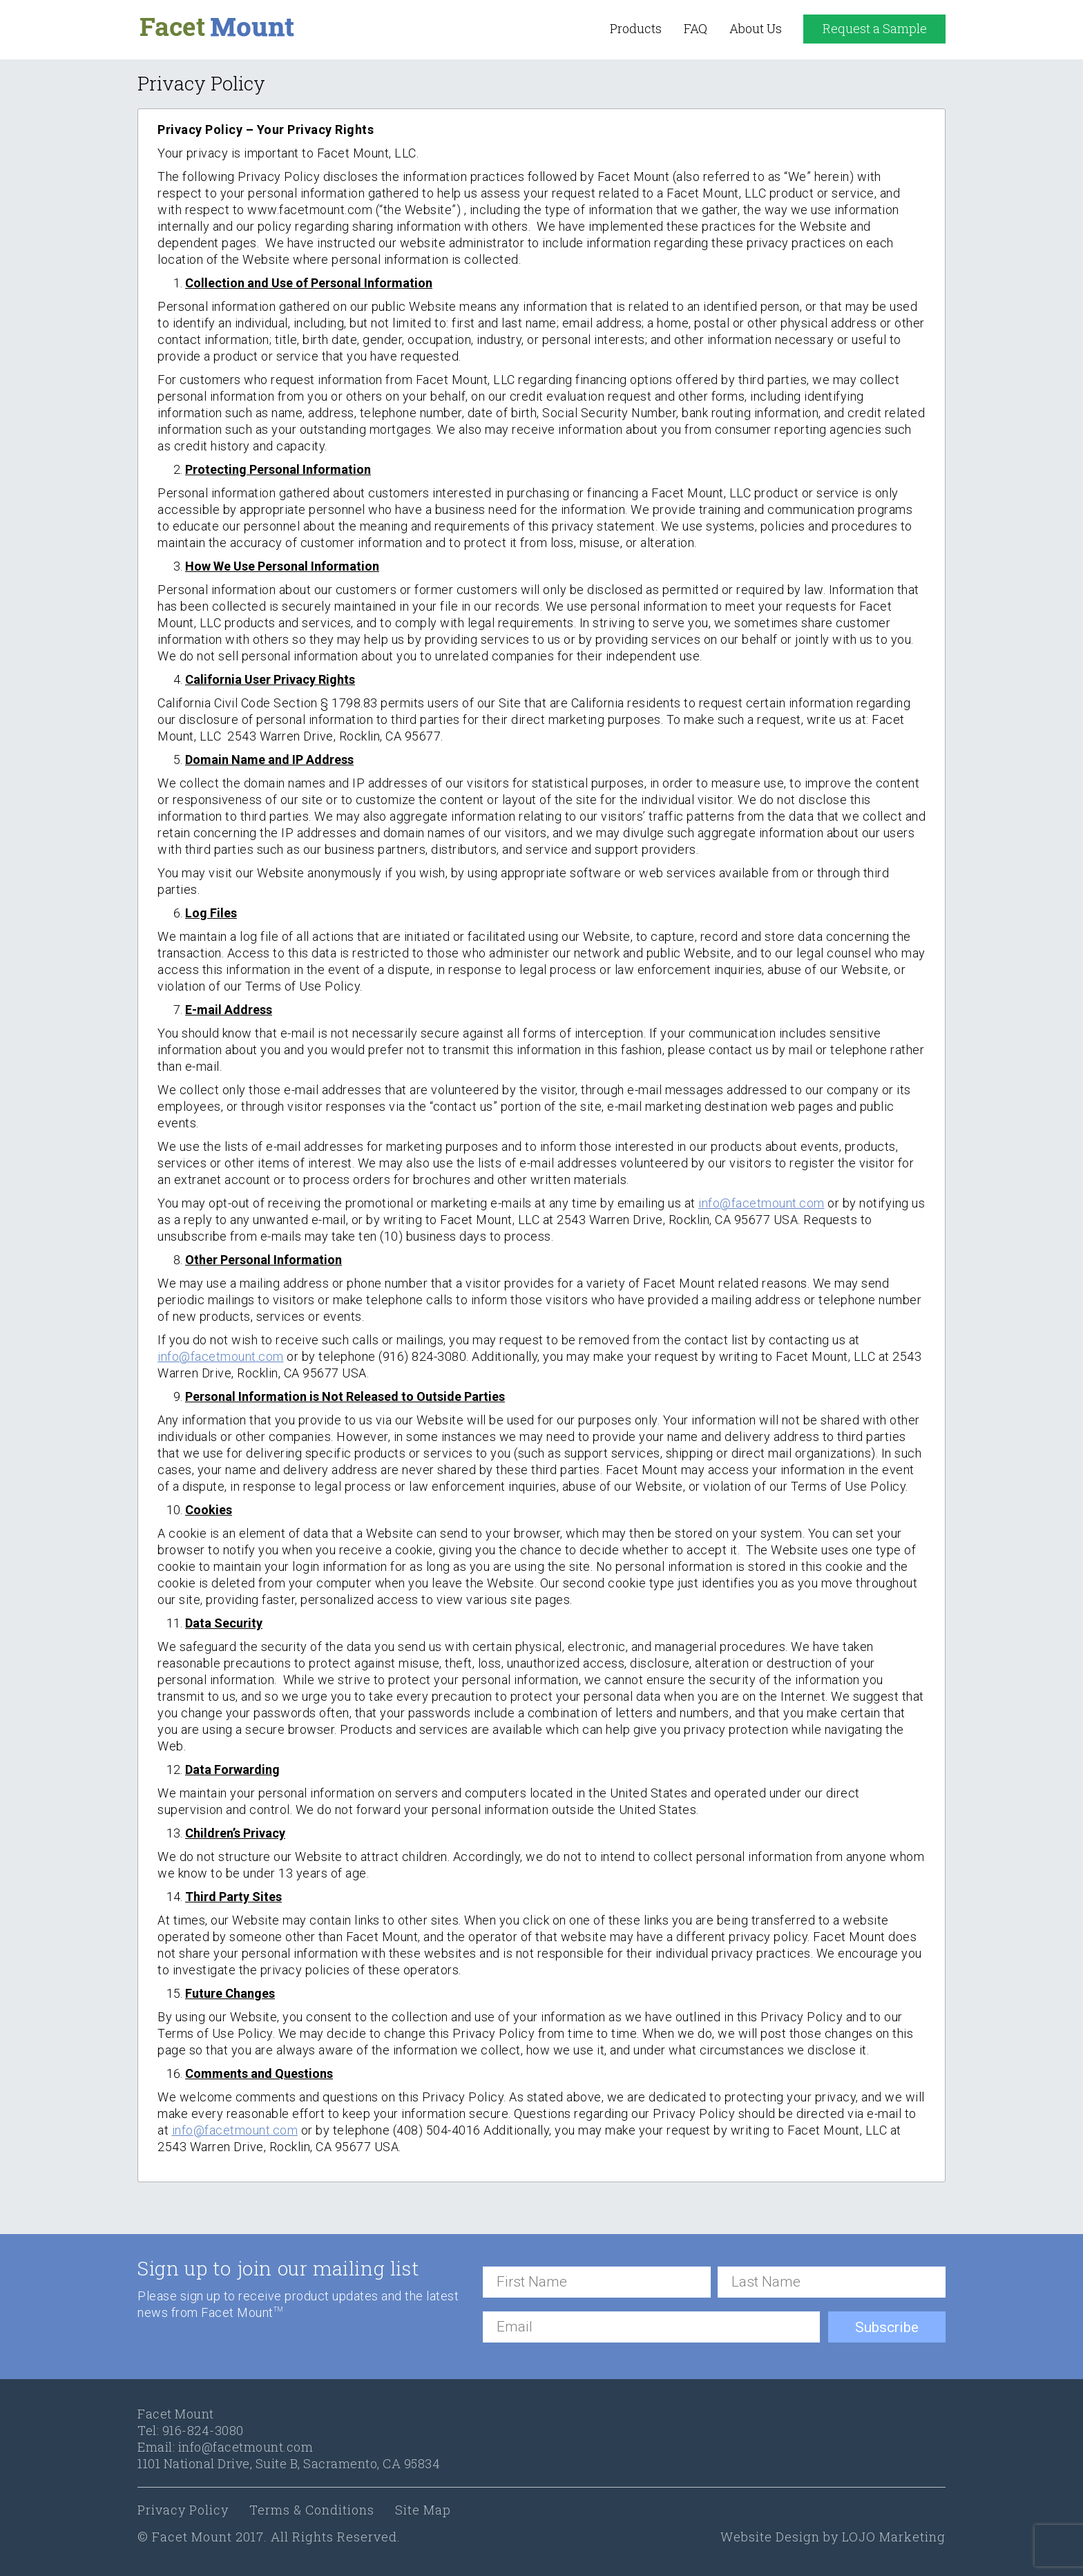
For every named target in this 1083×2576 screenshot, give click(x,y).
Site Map (423, 2510)
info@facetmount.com (246, 2447)
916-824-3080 (203, 2430)
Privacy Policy (183, 2510)
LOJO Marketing (894, 2536)
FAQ (695, 28)
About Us (755, 28)
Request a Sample (875, 28)
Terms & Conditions (311, 2510)
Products (636, 28)
